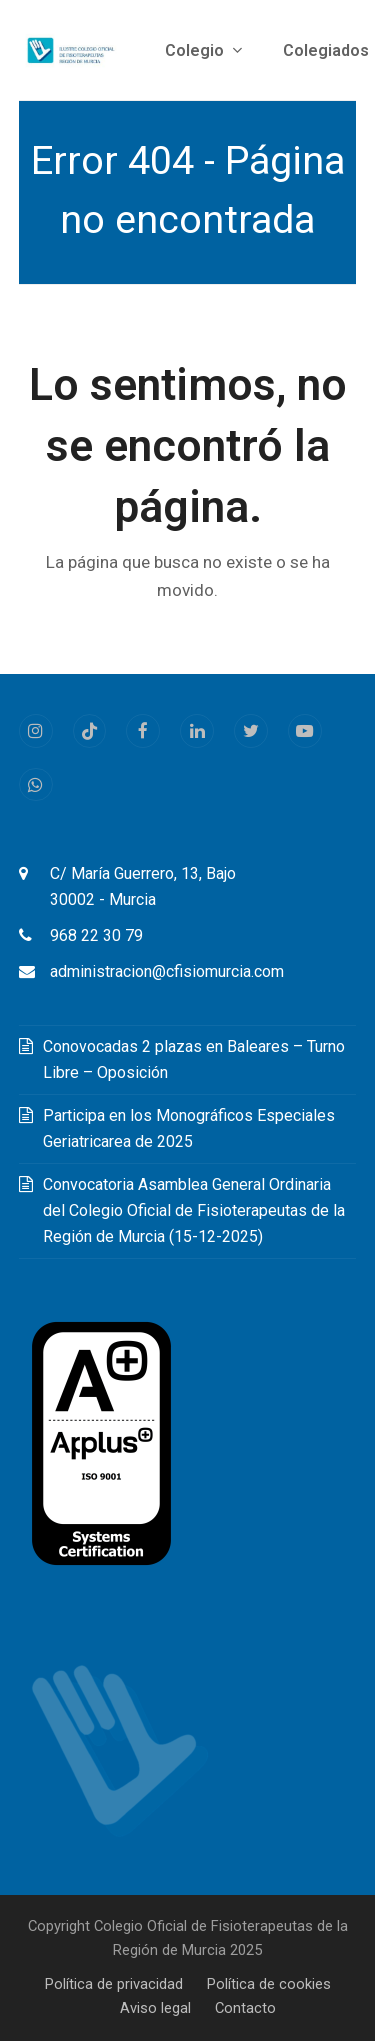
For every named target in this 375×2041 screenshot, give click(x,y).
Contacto (245, 2008)
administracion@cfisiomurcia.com (167, 971)
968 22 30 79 (96, 935)
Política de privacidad (114, 1984)
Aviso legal (155, 2008)
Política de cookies (269, 1984)
